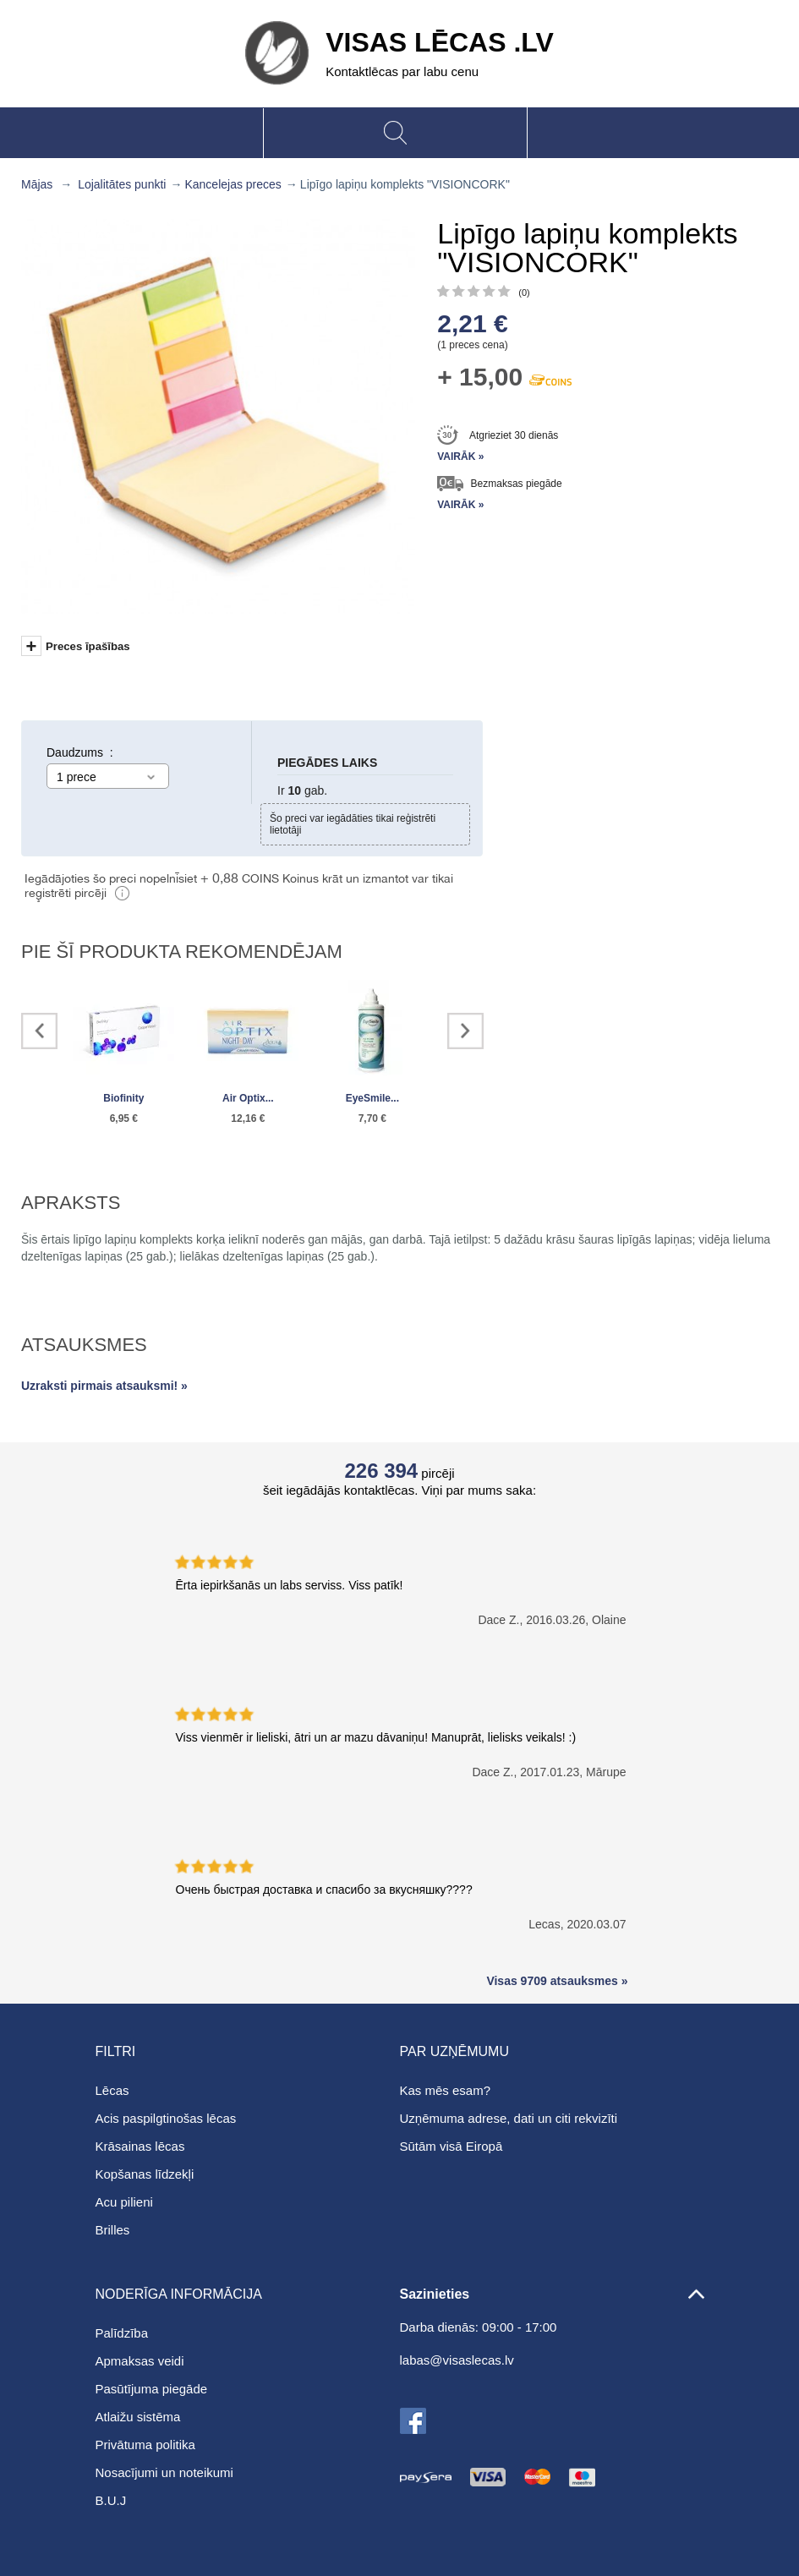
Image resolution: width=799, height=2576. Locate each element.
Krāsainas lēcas (140, 2146)
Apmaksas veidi (140, 2361)
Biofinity (123, 1098)
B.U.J (111, 2500)
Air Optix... (248, 1098)
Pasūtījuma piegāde (152, 2389)
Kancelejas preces (232, 184)
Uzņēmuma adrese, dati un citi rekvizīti (509, 2118)
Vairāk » (460, 456)
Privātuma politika (145, 2444)
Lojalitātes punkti (122, 184)
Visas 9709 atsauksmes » (556, 1981)
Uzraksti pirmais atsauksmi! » (104, 1385)
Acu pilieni (124, 2202)
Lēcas (112, 2090)
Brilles (113, 2230)
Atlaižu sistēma (138, 2416)
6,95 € (124, 1118)
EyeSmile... (372, 1098)
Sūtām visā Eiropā (451, 2146)
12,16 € (248, 1118)
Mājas (36, 184)
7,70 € (372, 1118)
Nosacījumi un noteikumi (164, 2472)
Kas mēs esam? (445, 2090)
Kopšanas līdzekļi (145, 2174)
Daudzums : (80, 752)
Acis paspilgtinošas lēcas (166, 2118)
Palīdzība (122, 2333)
